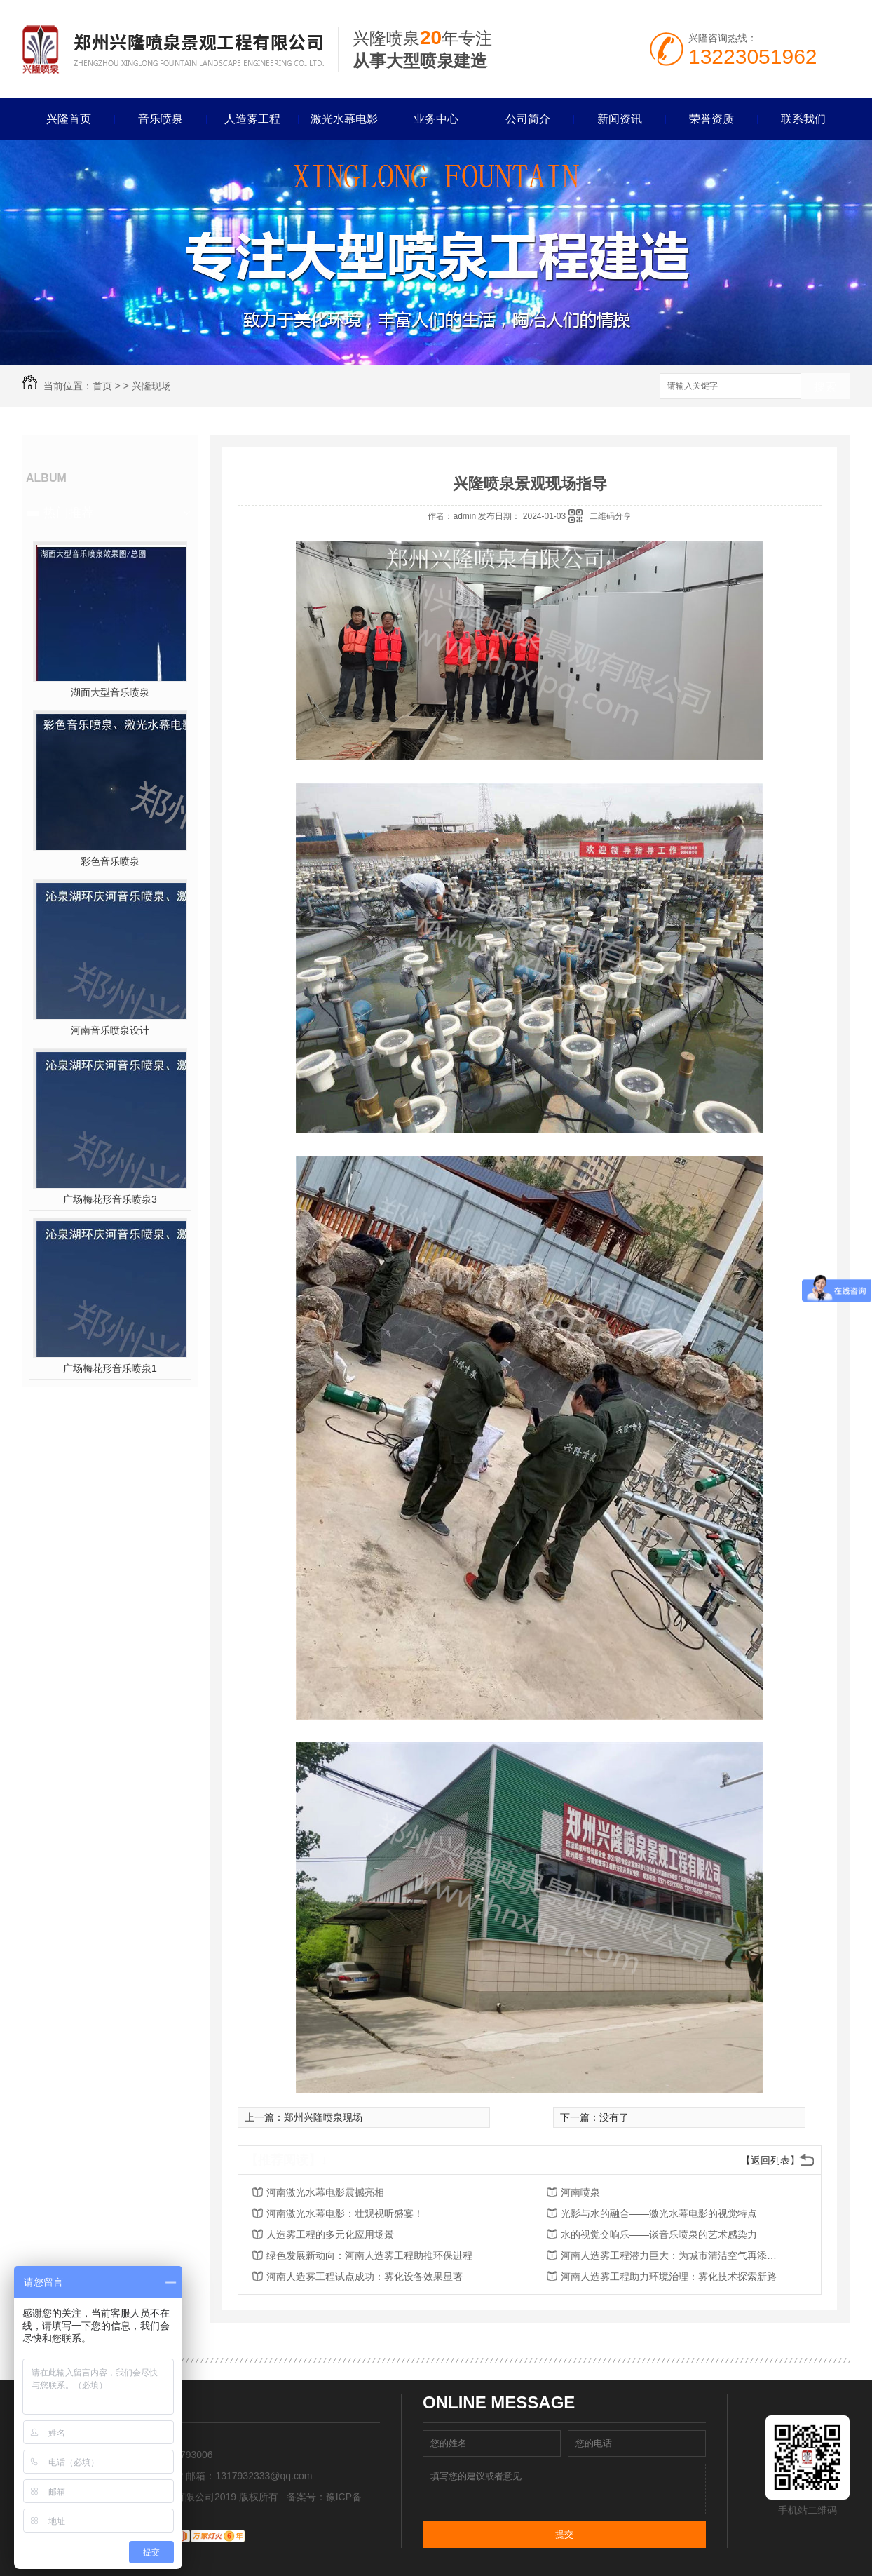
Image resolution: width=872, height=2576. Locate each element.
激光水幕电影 (344, 119)
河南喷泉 (580, 2192)
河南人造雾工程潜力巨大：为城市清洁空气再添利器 (673, 2255)
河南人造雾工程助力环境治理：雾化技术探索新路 (669, 2276)
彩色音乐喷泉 (110, 861)
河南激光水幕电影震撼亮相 (325, 2192)
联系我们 (803, 119)
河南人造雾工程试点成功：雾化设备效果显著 (364, 2276)
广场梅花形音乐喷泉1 (110, 1368)
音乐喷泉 (160, 119)
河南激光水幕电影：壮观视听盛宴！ (344, 2213)
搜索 (825, 387)
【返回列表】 (770, 2160)
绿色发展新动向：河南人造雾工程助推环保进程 (369, 2255)
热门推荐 (68, 513)
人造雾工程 (252, 119)
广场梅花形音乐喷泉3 (110, 1199)
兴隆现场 (151, 385)
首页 (102, 385)
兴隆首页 (68, 119)
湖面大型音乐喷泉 (110, 692)
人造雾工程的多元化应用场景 (330, 2234)
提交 (564, 2534)
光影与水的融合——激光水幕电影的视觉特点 (659, 2213)
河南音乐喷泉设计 (110, 1030)
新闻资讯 (619, 119)
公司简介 (527, 119)
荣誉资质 (711, 119)
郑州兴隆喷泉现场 (323, 2117)
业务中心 (436, 119)
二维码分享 (611, 516)
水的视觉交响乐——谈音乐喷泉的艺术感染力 (659, 2234)
